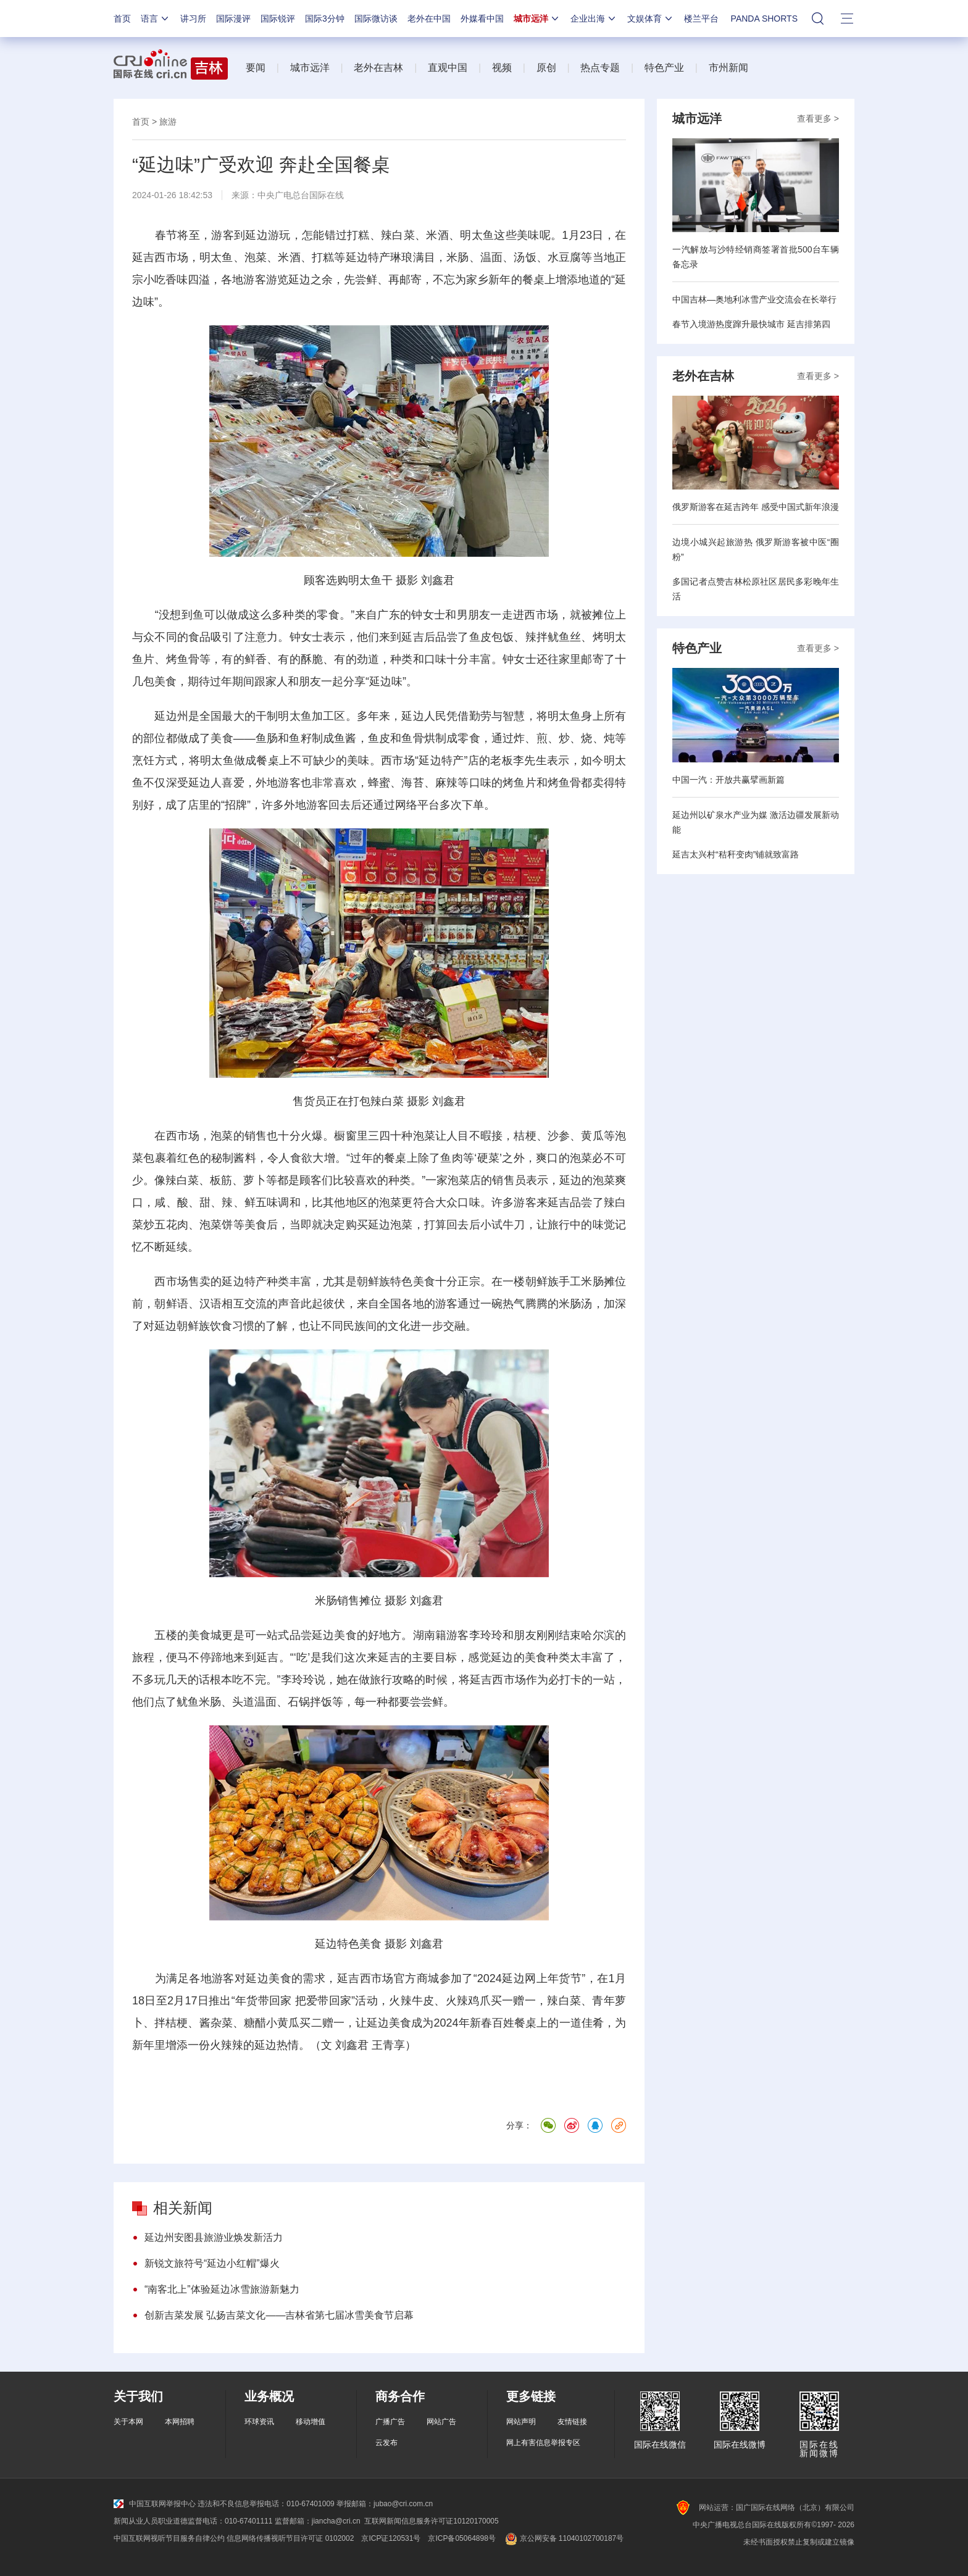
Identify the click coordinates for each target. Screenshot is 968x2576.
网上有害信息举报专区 (543, 2442)
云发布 (386, 2442)
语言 (155, 18)
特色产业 (664, 67)
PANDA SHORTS (764, 18)
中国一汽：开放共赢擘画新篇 (728, 780)
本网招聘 (179, 2421)
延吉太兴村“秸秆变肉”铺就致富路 (735, 854)
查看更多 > (818, 118)
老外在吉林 (378, 67)
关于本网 (128, 2421)
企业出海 (593, 18)
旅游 (168, 122)
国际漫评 (233, 18)
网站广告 (441, 2421)
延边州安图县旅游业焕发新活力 (213, 2237)
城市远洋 (537, 18)
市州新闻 (728, 67)
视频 (502, 67)
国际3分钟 (324, 18)
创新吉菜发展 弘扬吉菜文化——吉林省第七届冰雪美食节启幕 (279, 2315)
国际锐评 (278, 18)
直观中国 (447, 67)
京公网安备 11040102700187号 (563, 2538)
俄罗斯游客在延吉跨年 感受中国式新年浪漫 (755, 507)
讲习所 (193, 18)
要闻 (255, 67)
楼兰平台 (701, 18)
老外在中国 (429, 18)
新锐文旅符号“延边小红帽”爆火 (212, 2263)
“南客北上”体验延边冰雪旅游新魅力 (221, 2289)
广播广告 (390, 2421)
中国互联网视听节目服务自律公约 (169, 2538)
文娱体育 (650, 18)
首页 (122, 18)
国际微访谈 (376, 18)
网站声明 (521, 2421)
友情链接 (572, 2421)
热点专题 (600, 67)
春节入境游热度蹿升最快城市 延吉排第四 (751, 324)
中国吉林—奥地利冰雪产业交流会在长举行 (754, 299)
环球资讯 (259, 2421)
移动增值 (310, 2421)
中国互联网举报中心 (155, 2503)
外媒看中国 (482, 18)
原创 (546, 67)
